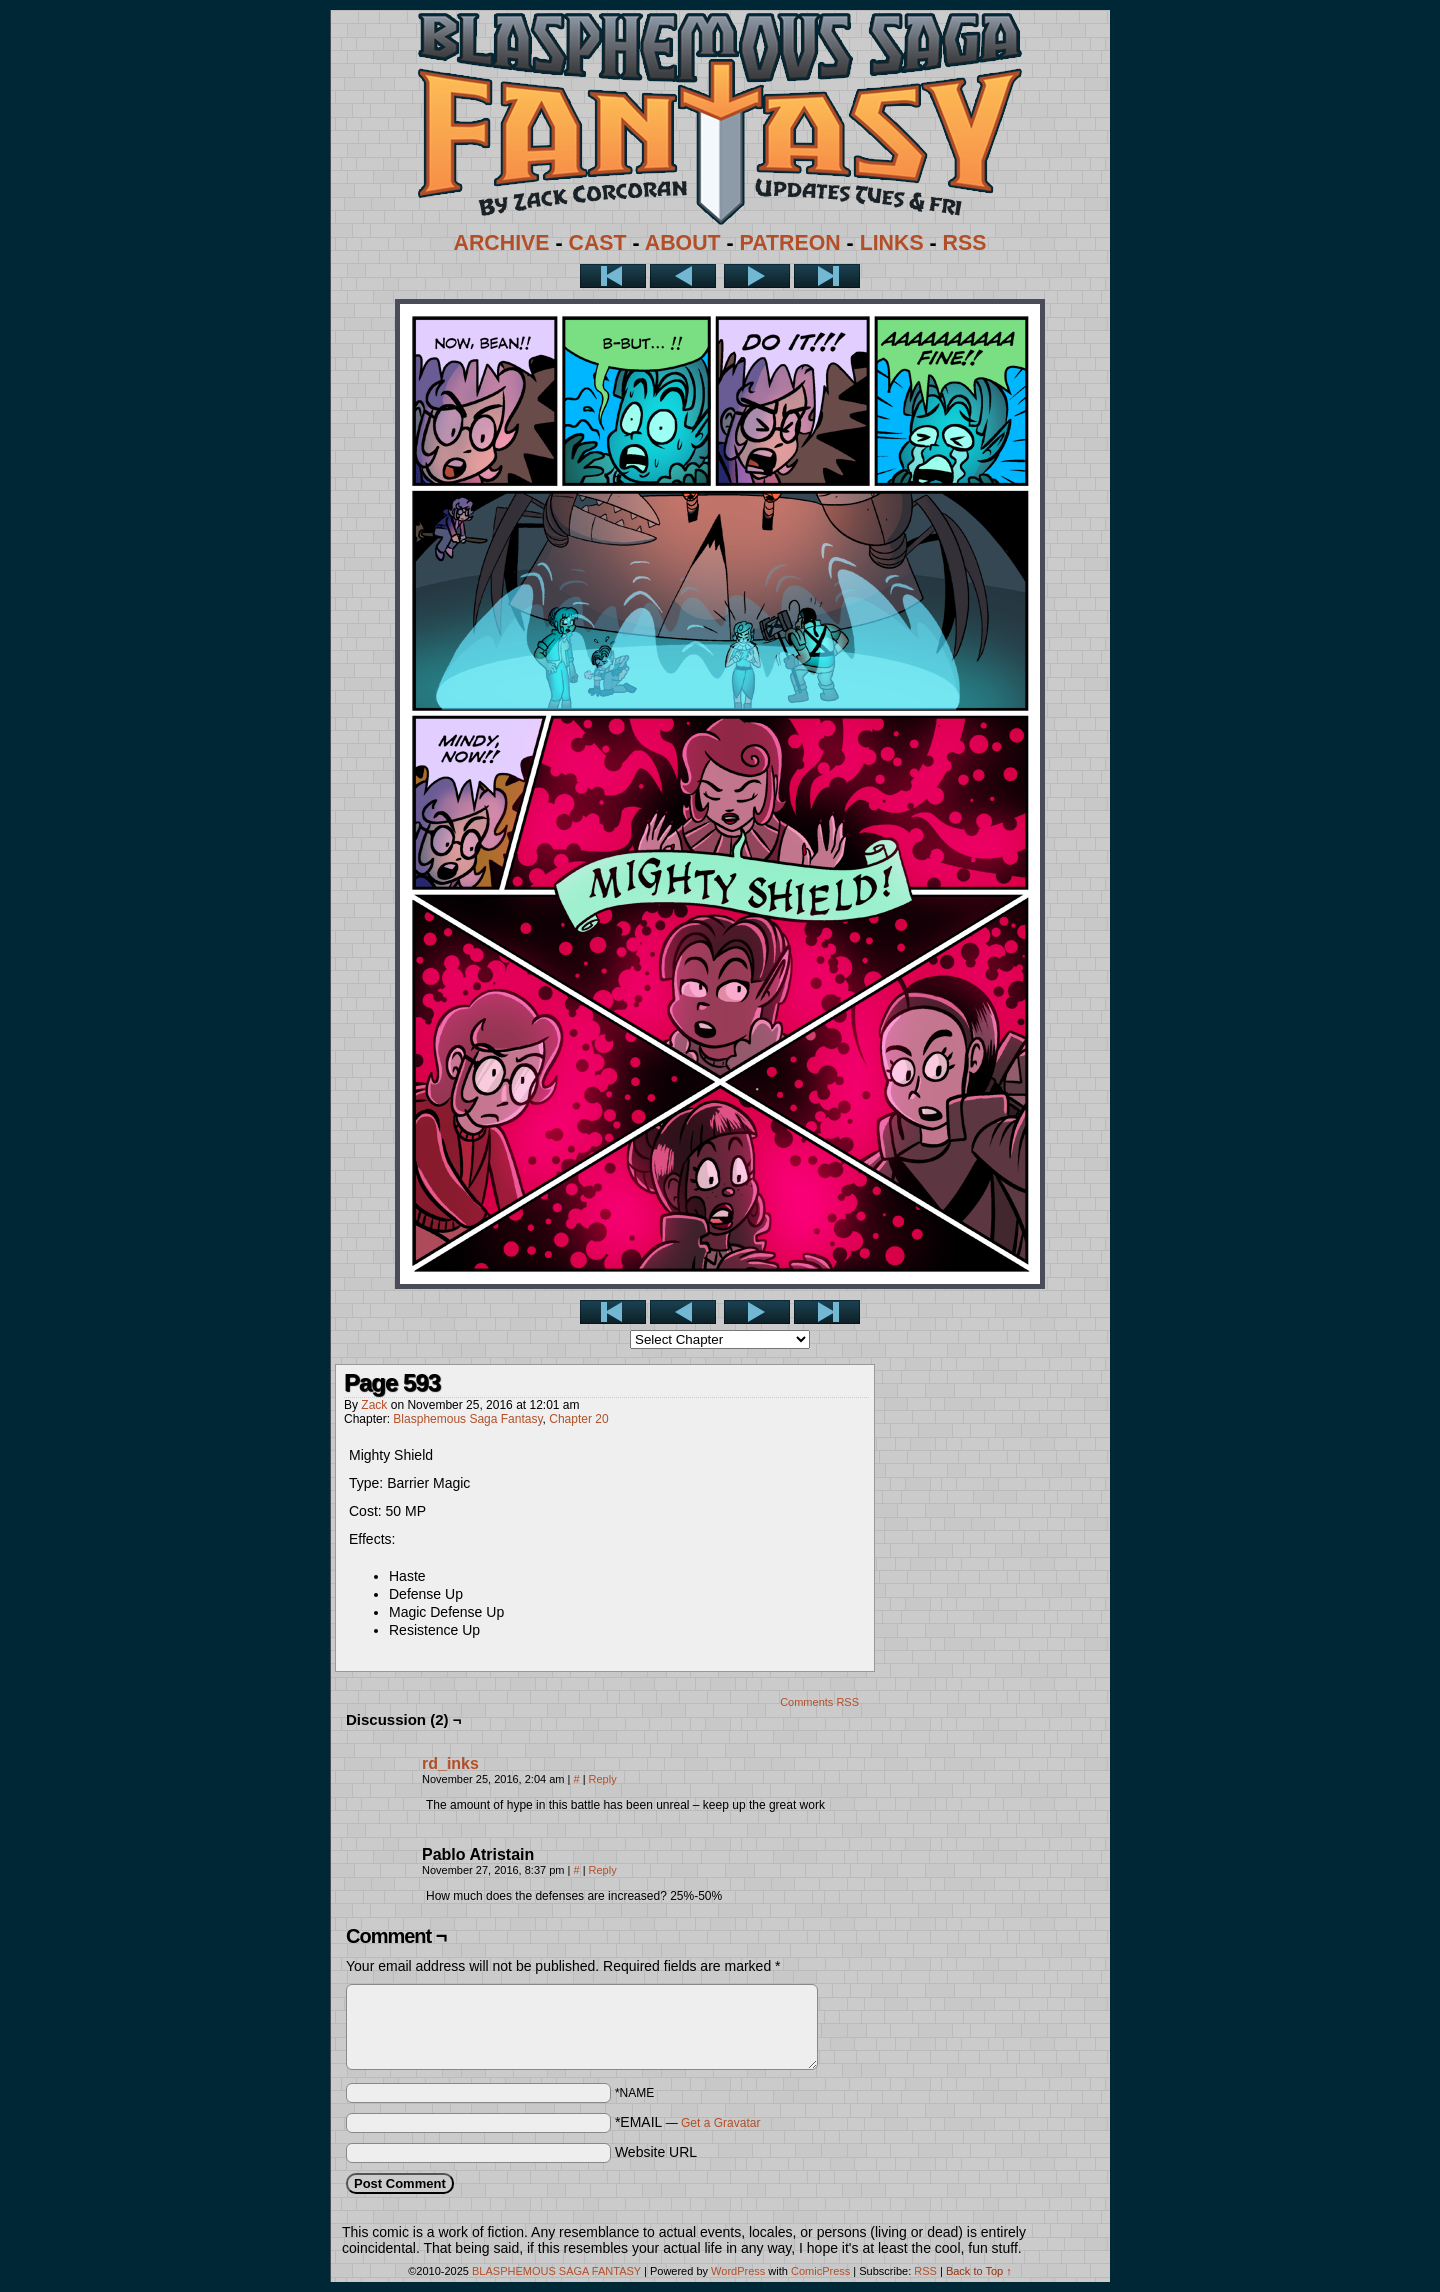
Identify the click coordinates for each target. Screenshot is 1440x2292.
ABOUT (683, 243)
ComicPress (820, 2271)
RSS (965, 243)
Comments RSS (819, 1702)
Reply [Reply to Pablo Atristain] (603, 1870)
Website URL (656, 2152)
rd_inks (450, 1763)
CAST (598, 243)
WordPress (738, 2271)
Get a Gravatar (720, 2123)
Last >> (827, 276)
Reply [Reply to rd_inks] (603, 1779)
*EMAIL (688, 2122)
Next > (757, 276)
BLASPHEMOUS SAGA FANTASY (556, 2271)
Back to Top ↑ (979, 2271)
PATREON (790, 243)
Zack (374, 1405)
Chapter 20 (578, 1419)
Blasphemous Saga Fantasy (467, 1419)
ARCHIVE (502, 243)
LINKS (892, 243)
